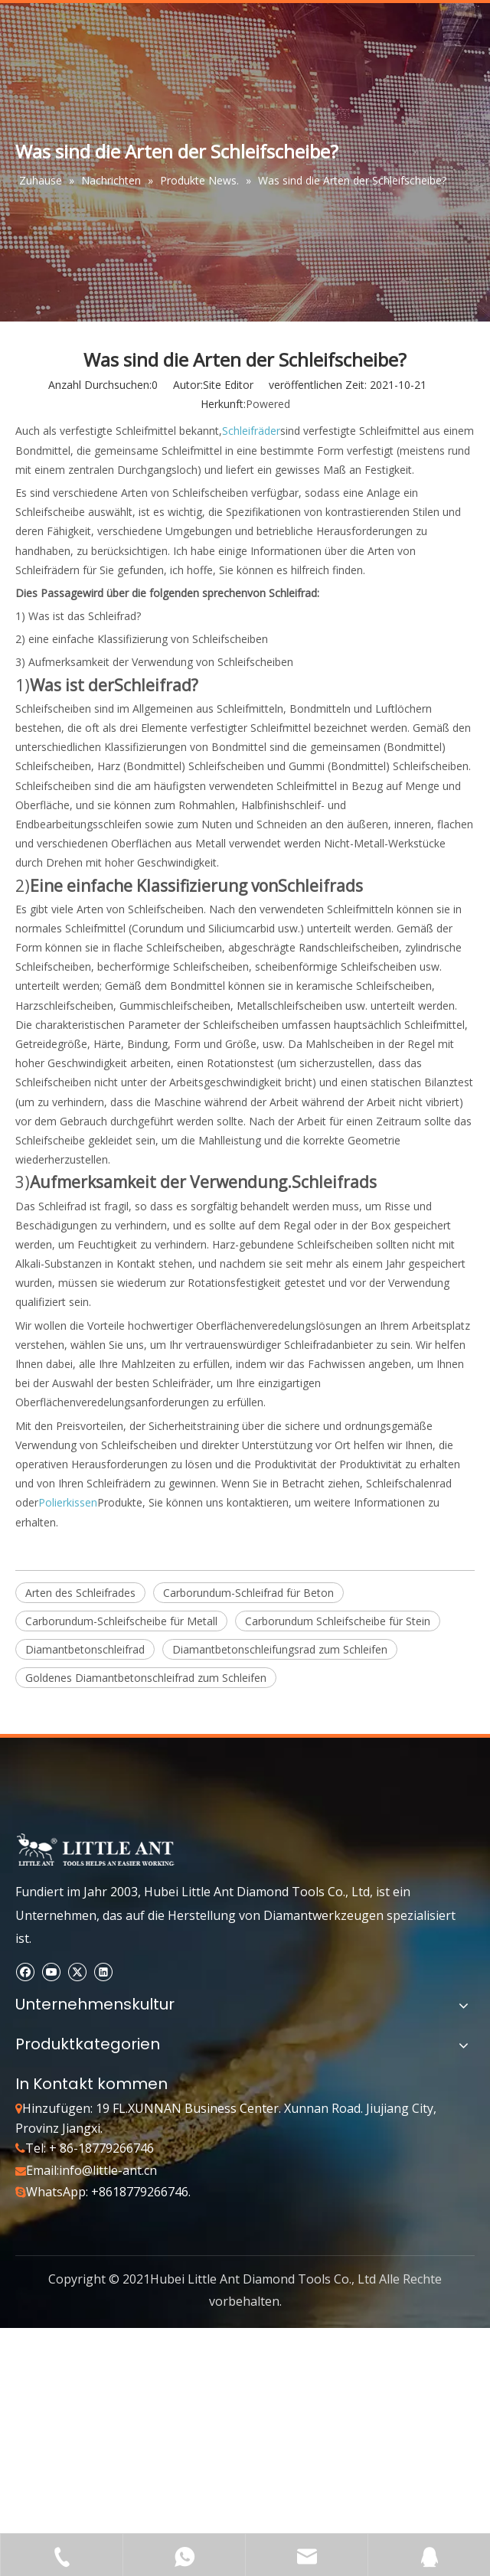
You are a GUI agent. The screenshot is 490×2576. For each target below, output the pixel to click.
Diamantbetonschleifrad (85, 1649)
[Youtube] (50, 1971)
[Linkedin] (103, 1971)
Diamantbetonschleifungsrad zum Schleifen (279, 1649)
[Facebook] (24, 1971)
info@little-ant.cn (108, 2170)
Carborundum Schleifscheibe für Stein (337, 1621)
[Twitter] (77, 1971)
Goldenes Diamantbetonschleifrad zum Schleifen (145, 1677)
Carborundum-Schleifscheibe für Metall (121, 1621)
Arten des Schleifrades (80, 1592)
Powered (268, 404)
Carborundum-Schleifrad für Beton (248, 1592)
